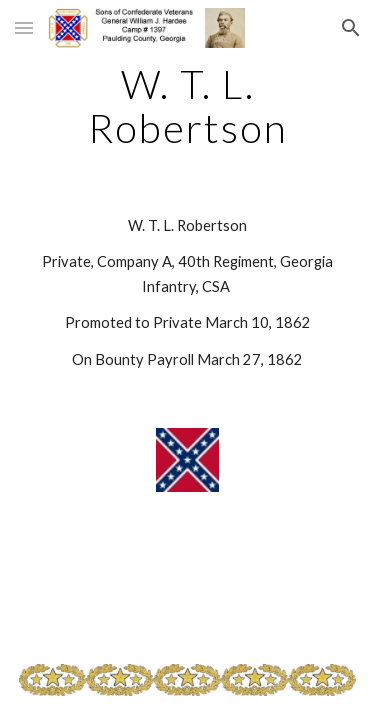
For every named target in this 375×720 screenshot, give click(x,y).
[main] (188, 106)
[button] (24, 27)
